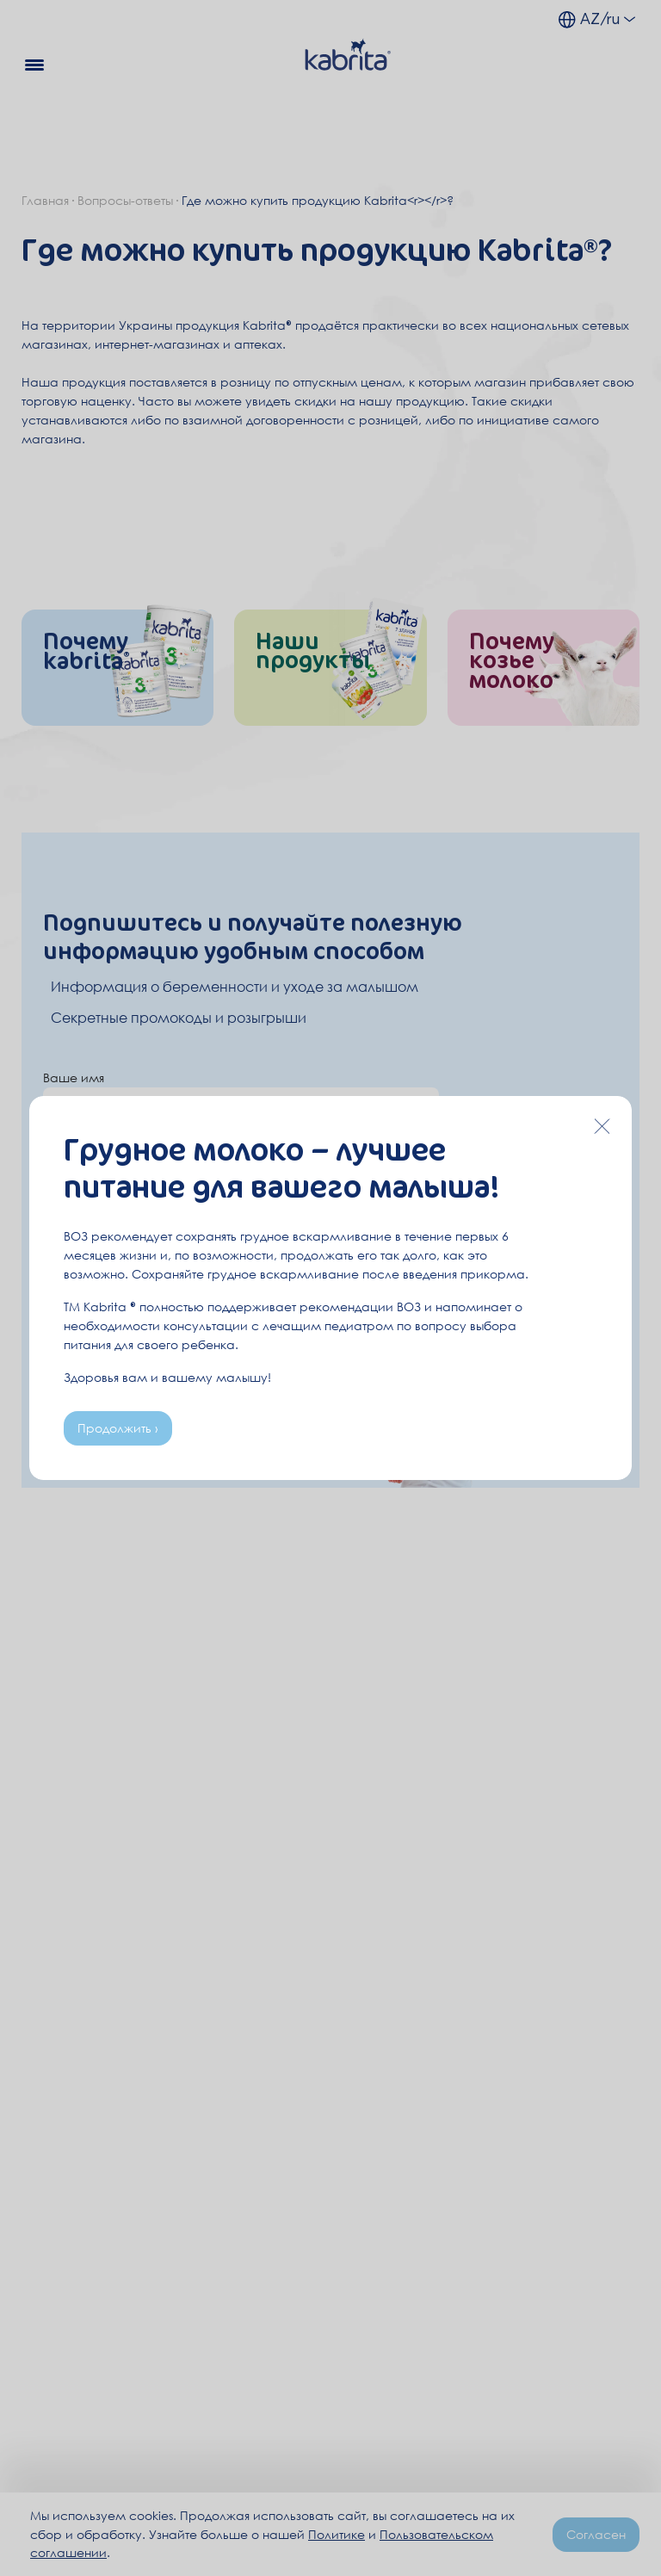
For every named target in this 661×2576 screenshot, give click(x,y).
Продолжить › (117, 1428)
